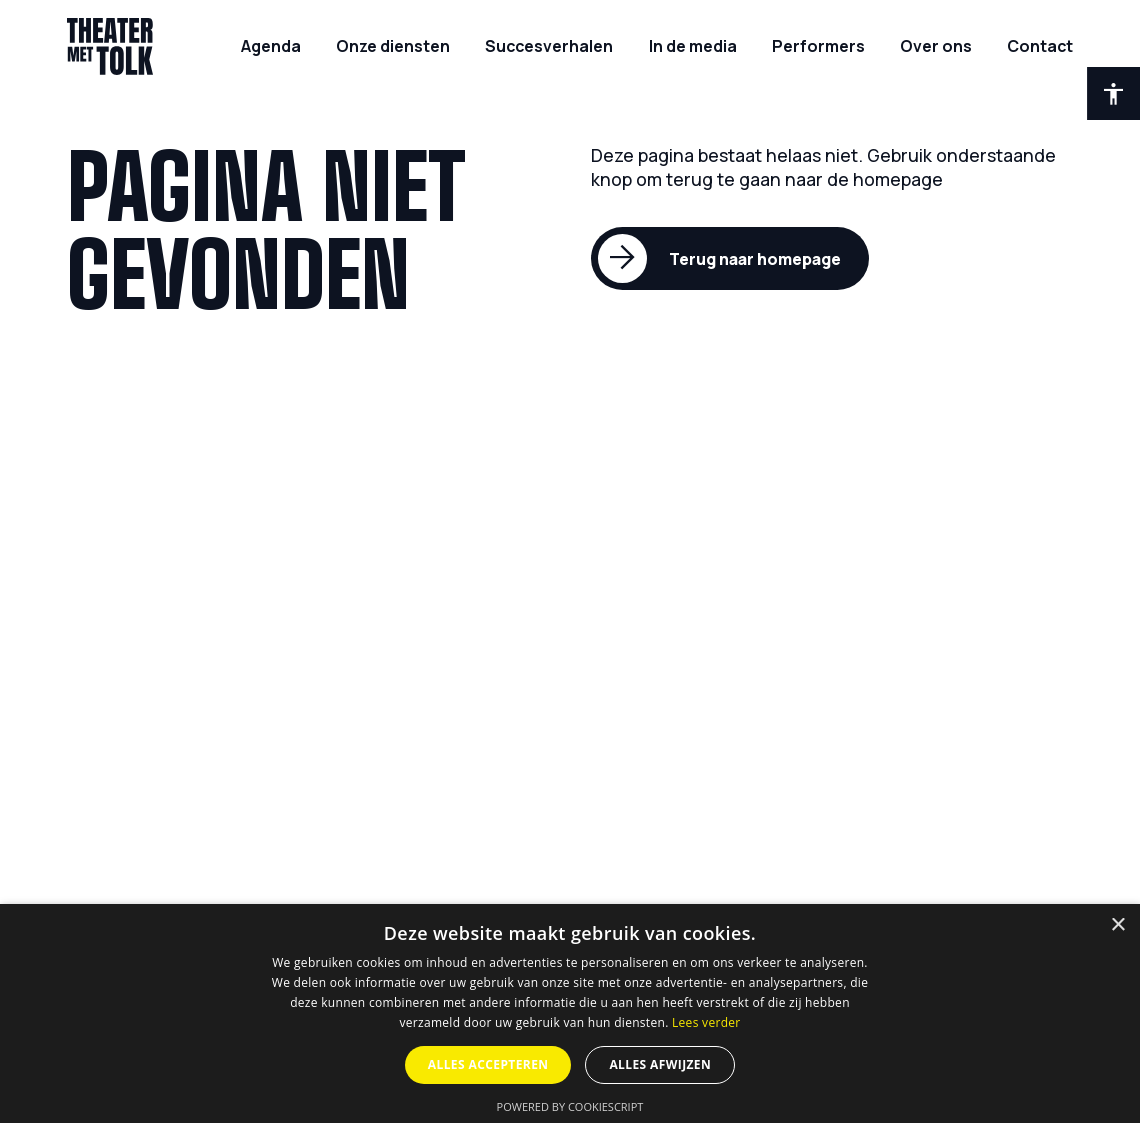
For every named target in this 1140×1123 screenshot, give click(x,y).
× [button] (1117, 925)
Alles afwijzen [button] (660, 1064)
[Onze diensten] (393, 46)
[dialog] (570, 1013)
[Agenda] (271, 46)
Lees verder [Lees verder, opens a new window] (706, 1022)
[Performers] (818, 46)
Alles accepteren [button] (488, 1064)
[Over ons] (936, 46)
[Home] (110, 46)
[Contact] (1040, 46)
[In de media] (693, 46)
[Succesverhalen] (549, 46)
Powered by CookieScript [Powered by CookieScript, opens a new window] (570, 1106)
